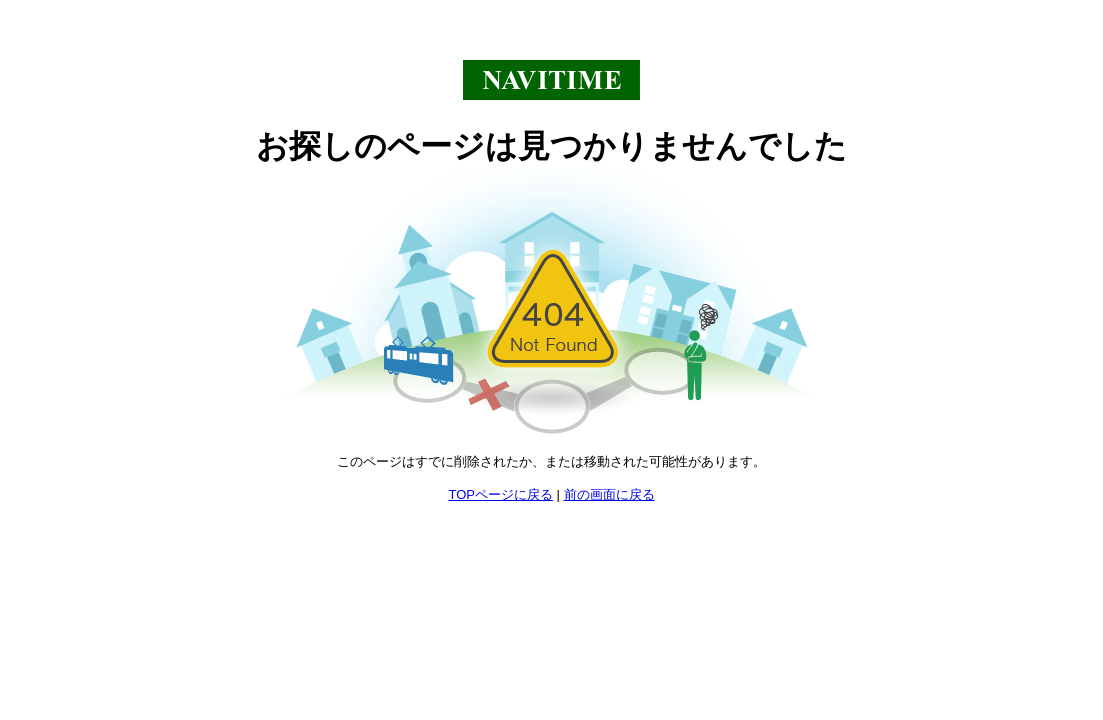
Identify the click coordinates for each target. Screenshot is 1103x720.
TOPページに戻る (500, 494)
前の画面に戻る (609, 494)
